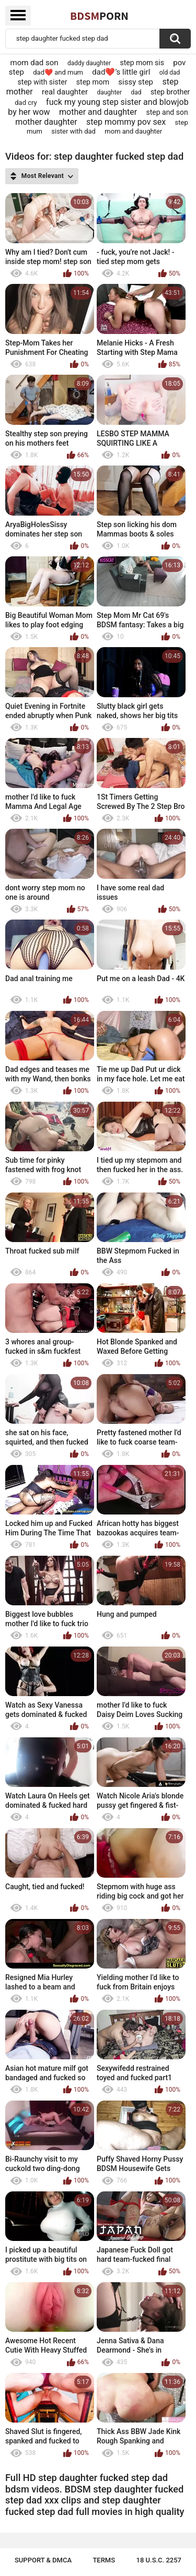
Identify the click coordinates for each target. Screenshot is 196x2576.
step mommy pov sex (126, 122)
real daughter (65, 92)
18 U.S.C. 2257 (159, 2560)
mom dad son (34, 62)
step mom (92, 82)
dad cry (26, 102)
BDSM (99, 15)
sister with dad (73, 131)
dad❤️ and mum (58, 72)
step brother (170, 92)
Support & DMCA (43, 2560)
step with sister (42, 82)
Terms (104, 2560)
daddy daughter (89, 63)
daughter (109, 92)
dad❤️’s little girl (121, 72)
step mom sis (142, 62)
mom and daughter (133, 131)
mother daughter (46, 122)
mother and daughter (98, 112)
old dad (169, 72)
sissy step (135, 82)
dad (136, 92)
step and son (167, 112)
